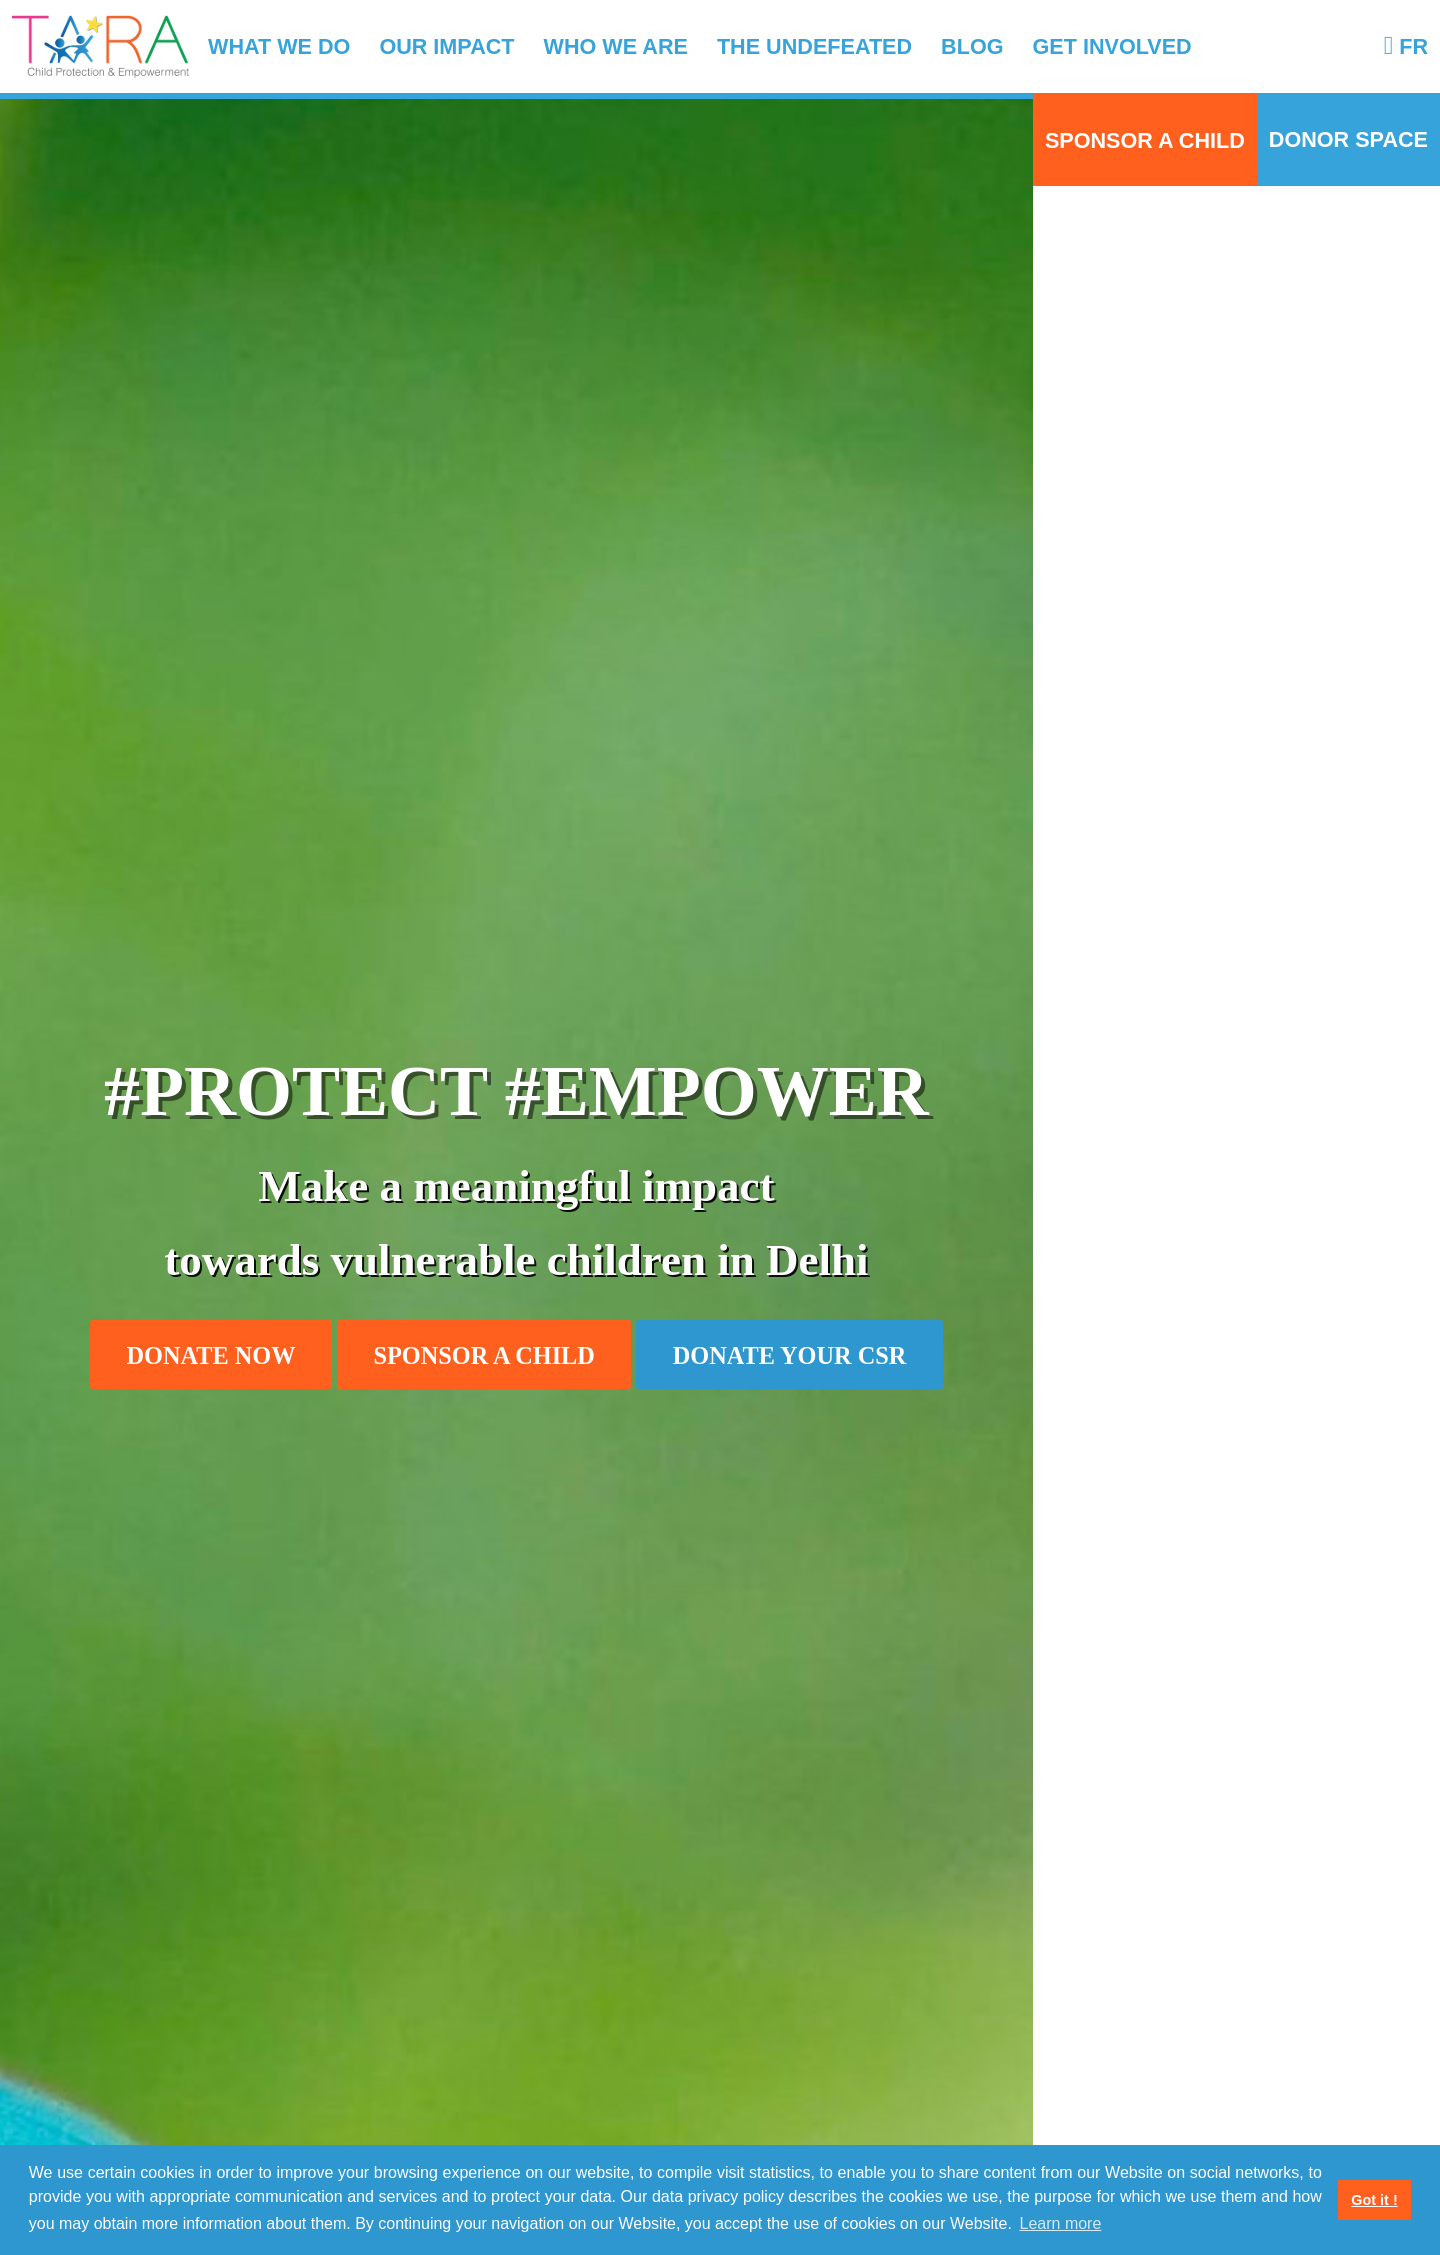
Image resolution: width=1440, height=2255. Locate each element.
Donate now (211, 1355)
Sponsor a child (1145, 139)
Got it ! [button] (1374, 2200)
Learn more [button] (1061, 2223)
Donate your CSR (790, 1355)
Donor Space (1348, 139)
